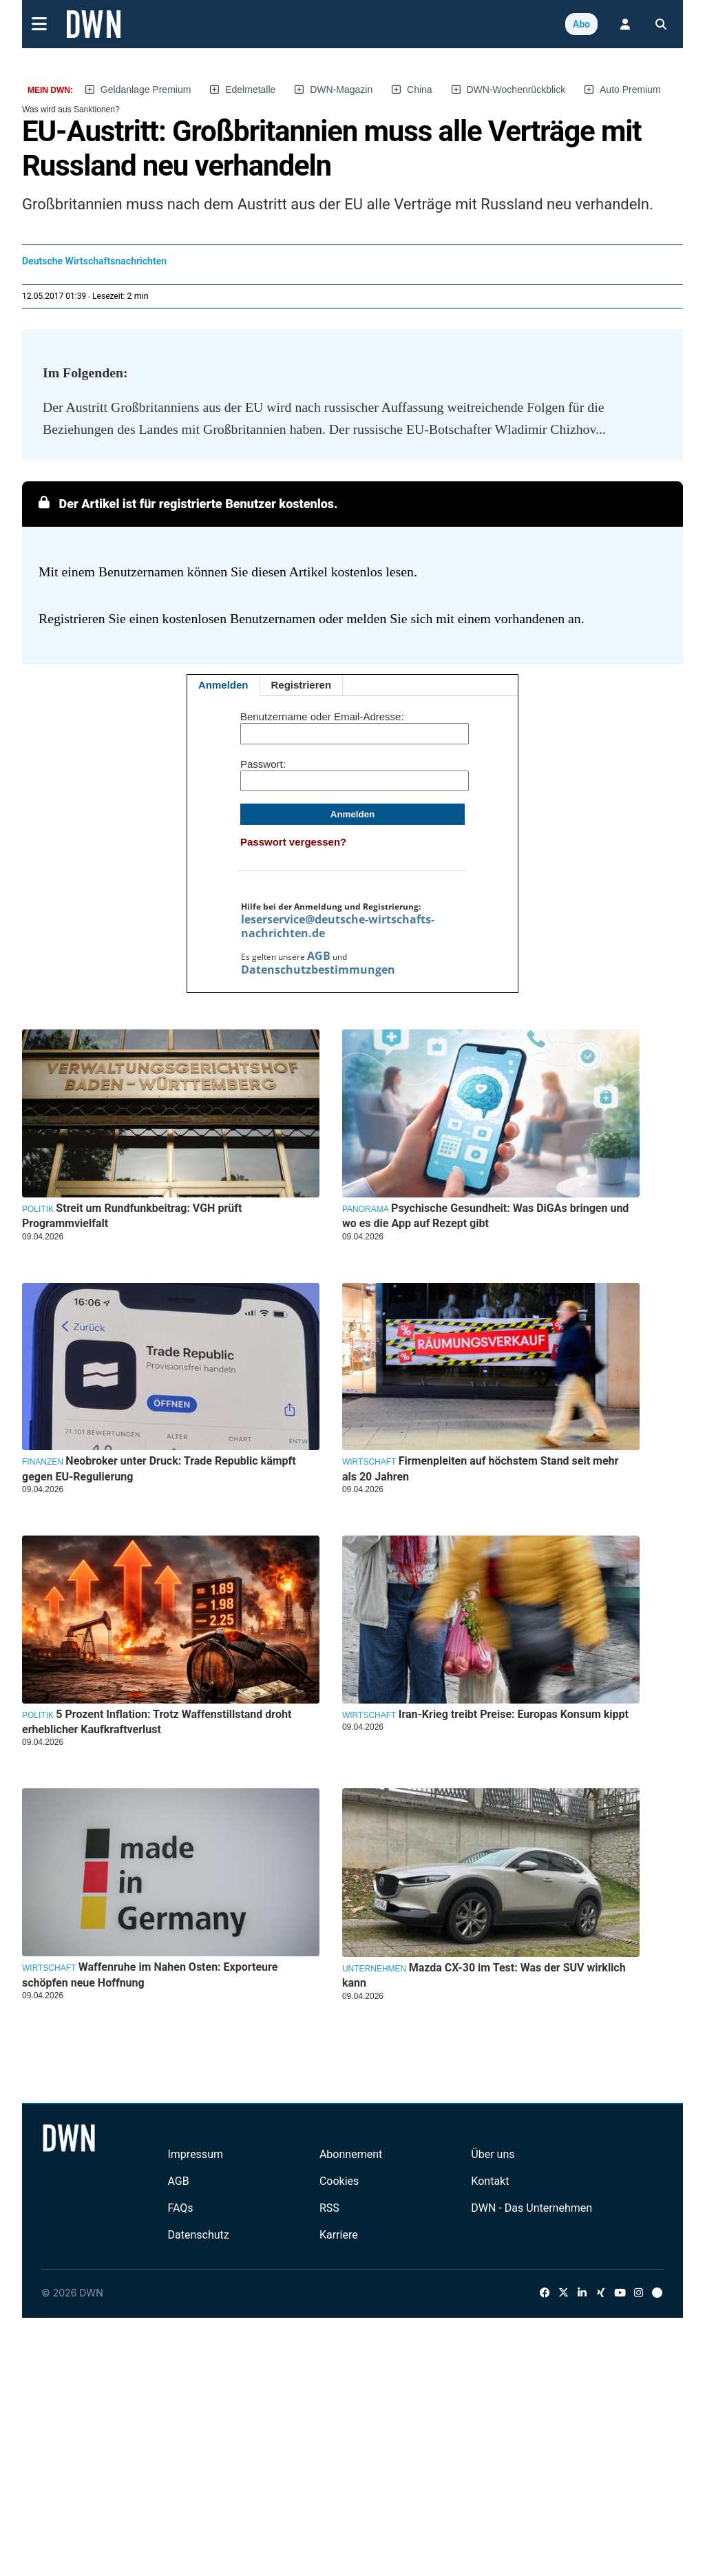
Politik (38, 1209)
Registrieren (301, 685)
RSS (329, 2207)
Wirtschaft (369, 1462)
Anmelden (223, 685)
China (419, 89)
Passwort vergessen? (293, 842)
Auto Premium (630, 89)
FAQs (180, 2207)
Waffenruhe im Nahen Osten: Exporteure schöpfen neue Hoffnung (149, 1974)
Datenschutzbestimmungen (318, 969)
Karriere (338, 2234)
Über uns (492, 2154)
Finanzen (42, 1462)
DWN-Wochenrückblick (516, 89)
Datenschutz (198, 2234)
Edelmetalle (250, 89)
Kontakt (490, 2181)
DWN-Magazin (341, 89)
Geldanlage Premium (146, 89)
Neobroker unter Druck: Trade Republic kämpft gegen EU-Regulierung (159, 1468)
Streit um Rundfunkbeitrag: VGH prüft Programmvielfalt (132, 1216)
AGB (318, 955)
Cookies (339, 2181)
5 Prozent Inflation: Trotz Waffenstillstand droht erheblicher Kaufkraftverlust (156, 1722)
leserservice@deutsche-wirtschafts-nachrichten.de (337, 926)
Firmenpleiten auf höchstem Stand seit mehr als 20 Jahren (480, 1468)
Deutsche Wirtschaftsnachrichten (94, 260)
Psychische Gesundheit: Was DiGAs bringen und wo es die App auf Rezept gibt (485, 1216)
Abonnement (350, 2154)
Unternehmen (374, 1968)
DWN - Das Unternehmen (531, 2207)
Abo (581, 24)
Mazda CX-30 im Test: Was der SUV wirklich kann (484, 1975)
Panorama (365, 1209)
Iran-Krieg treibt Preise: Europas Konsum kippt (514, 1714)
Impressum (195, 2154)
